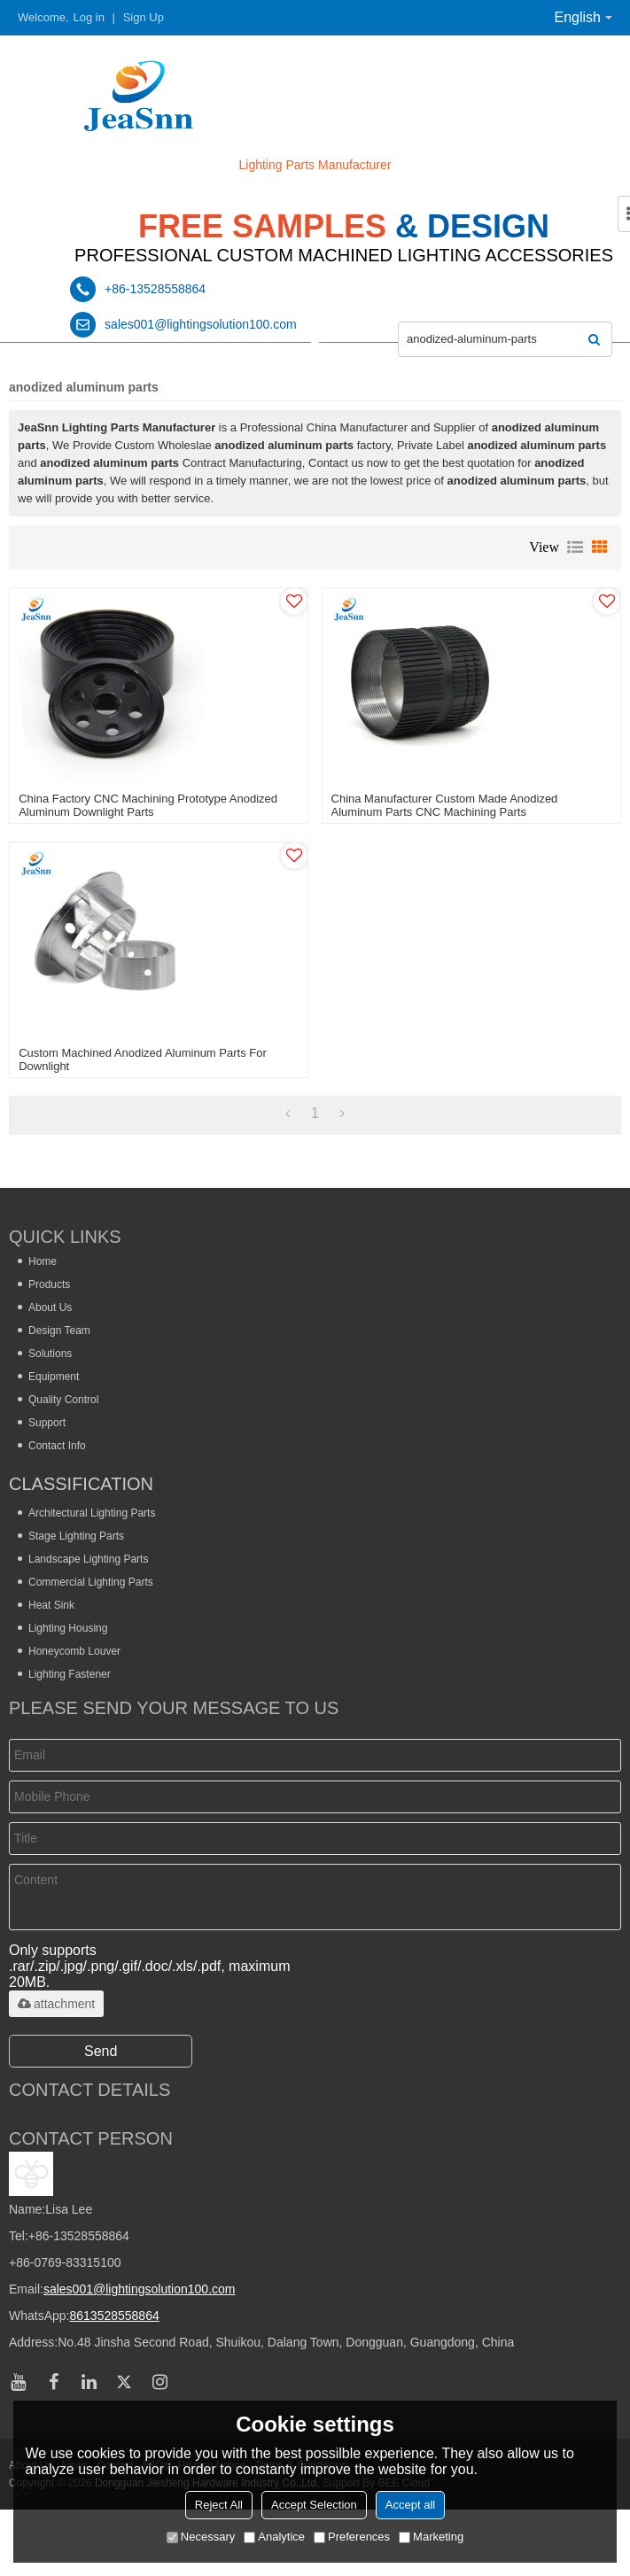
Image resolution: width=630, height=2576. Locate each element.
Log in (89, 17)
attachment (56, 2004)
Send (100, 2051)
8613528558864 (114, 2315)
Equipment (53, 1376)
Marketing (431, 2536)
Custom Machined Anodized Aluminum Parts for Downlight (143, 1059)
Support (47, 1422)
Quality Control (63, 1399)
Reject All (219, 2504)
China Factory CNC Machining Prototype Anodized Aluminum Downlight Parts (148, 805)
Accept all (410, 2504)
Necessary (201, 2536)
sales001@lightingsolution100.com (139, 2289)
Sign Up (143, 17)
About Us (50, 1307)
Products (49, 1284)
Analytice (274, 2536)
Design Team (59, 1330)
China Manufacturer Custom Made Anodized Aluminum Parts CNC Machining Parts (444, 805)
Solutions (50, 1353)
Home (42, 1261)
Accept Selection (314, 2504)
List (575, 547)
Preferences (352, 2536)
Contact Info (57, 1445)
